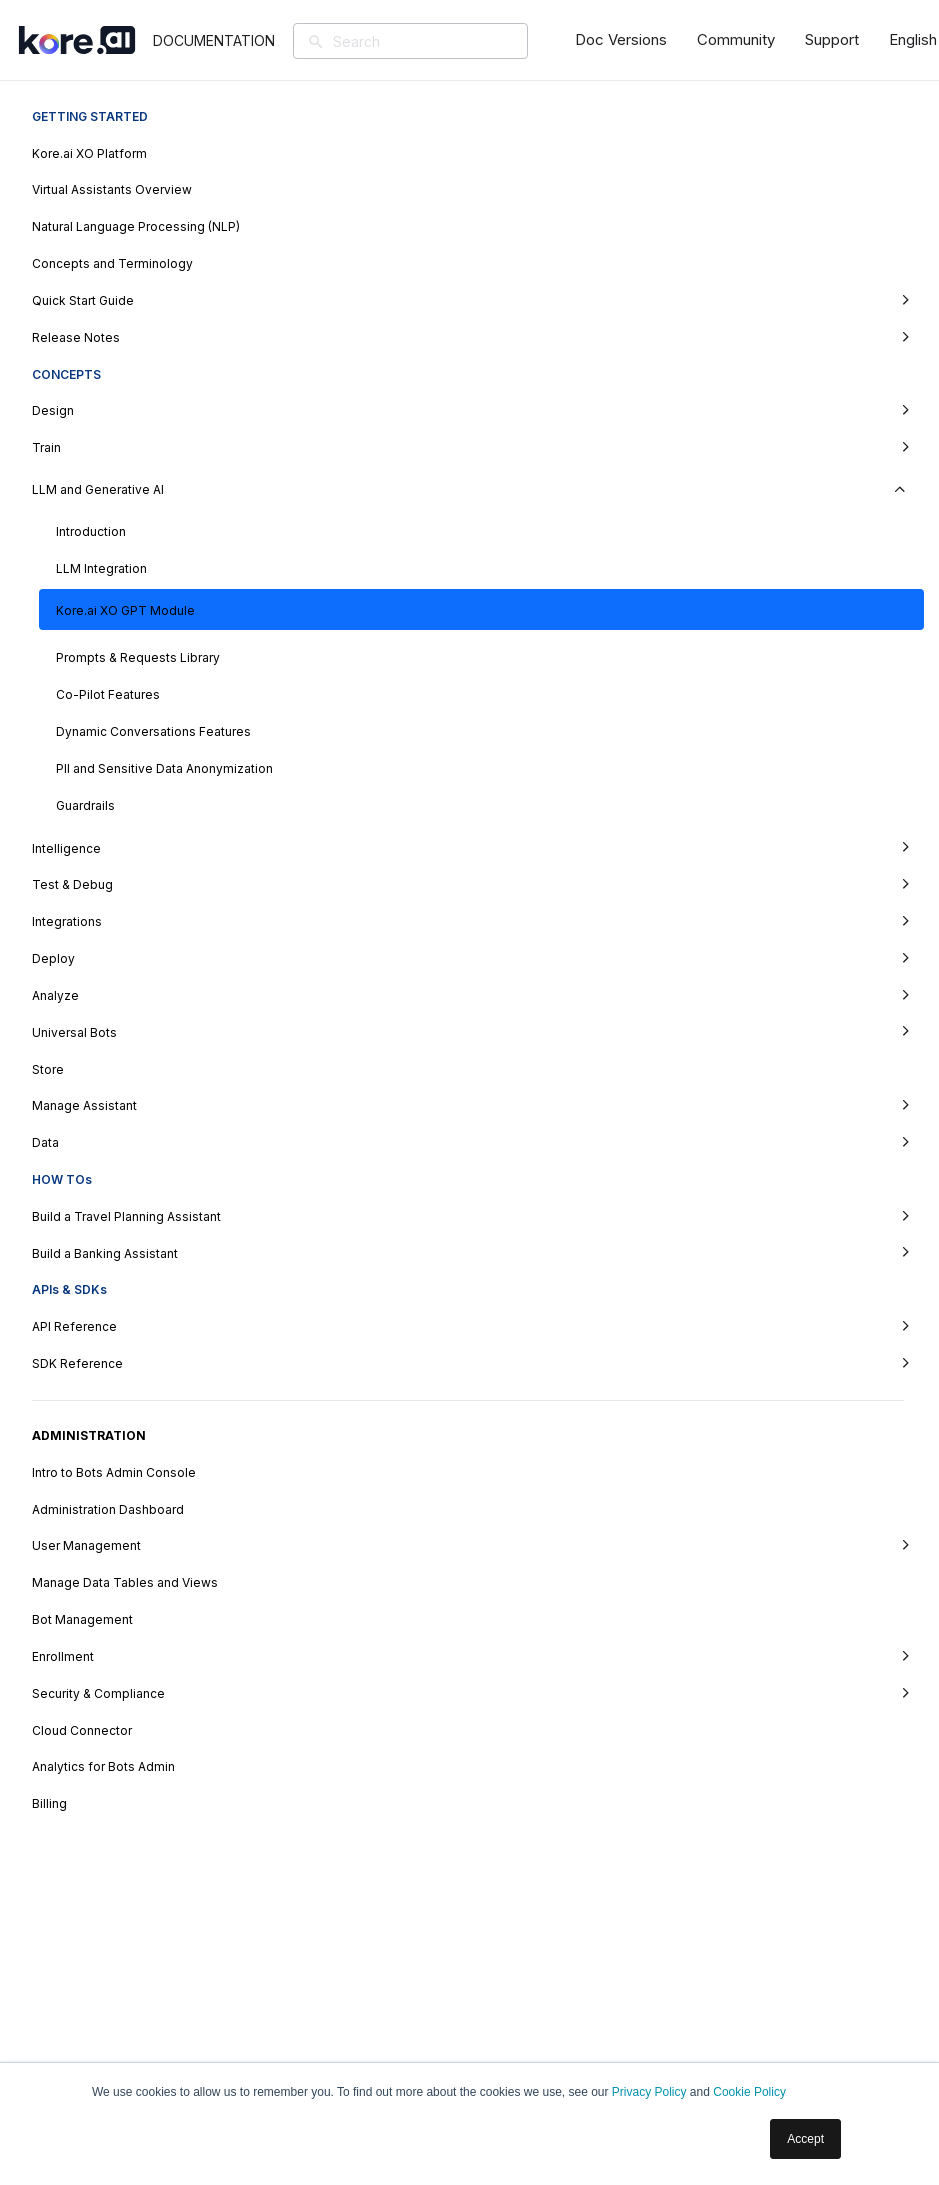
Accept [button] (805, 2139)
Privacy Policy (649, 2092)
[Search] (439, 41)
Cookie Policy (749, 2092)
